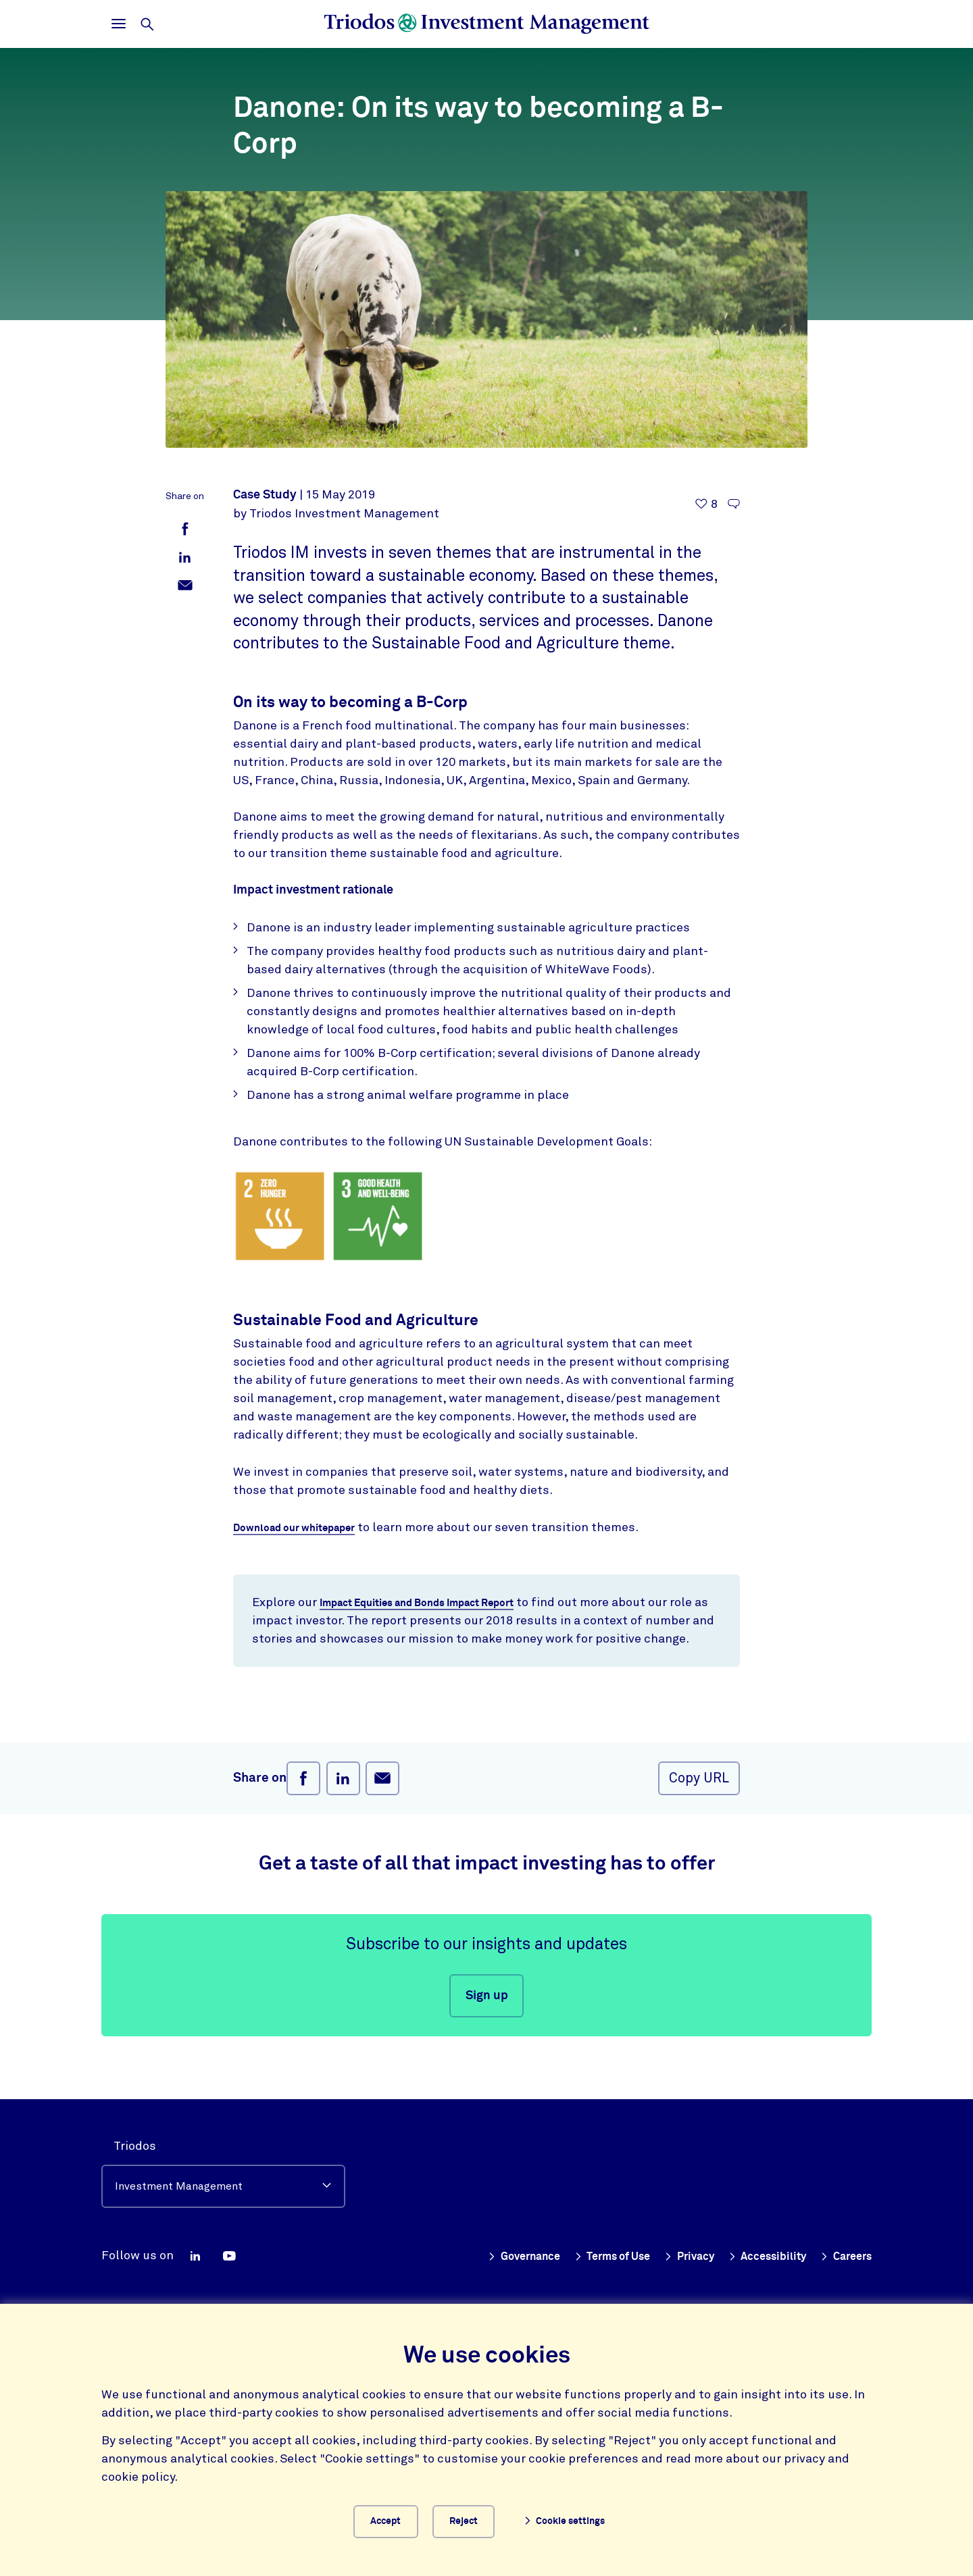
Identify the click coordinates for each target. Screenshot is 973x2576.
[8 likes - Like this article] (706, 504)
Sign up (487, 2015)
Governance (490, 2251)
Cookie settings (580, 2518)
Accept (384, 2519)
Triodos (135, 2141)
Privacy (672, 2251)
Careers (843, 2251)
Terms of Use (588, 2251)
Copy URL (699, 1797)
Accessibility (757, 2251)
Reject (477, 2519)
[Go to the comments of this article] (734, 504)
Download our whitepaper (305, 1528)
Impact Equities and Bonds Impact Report (437, 1603)
